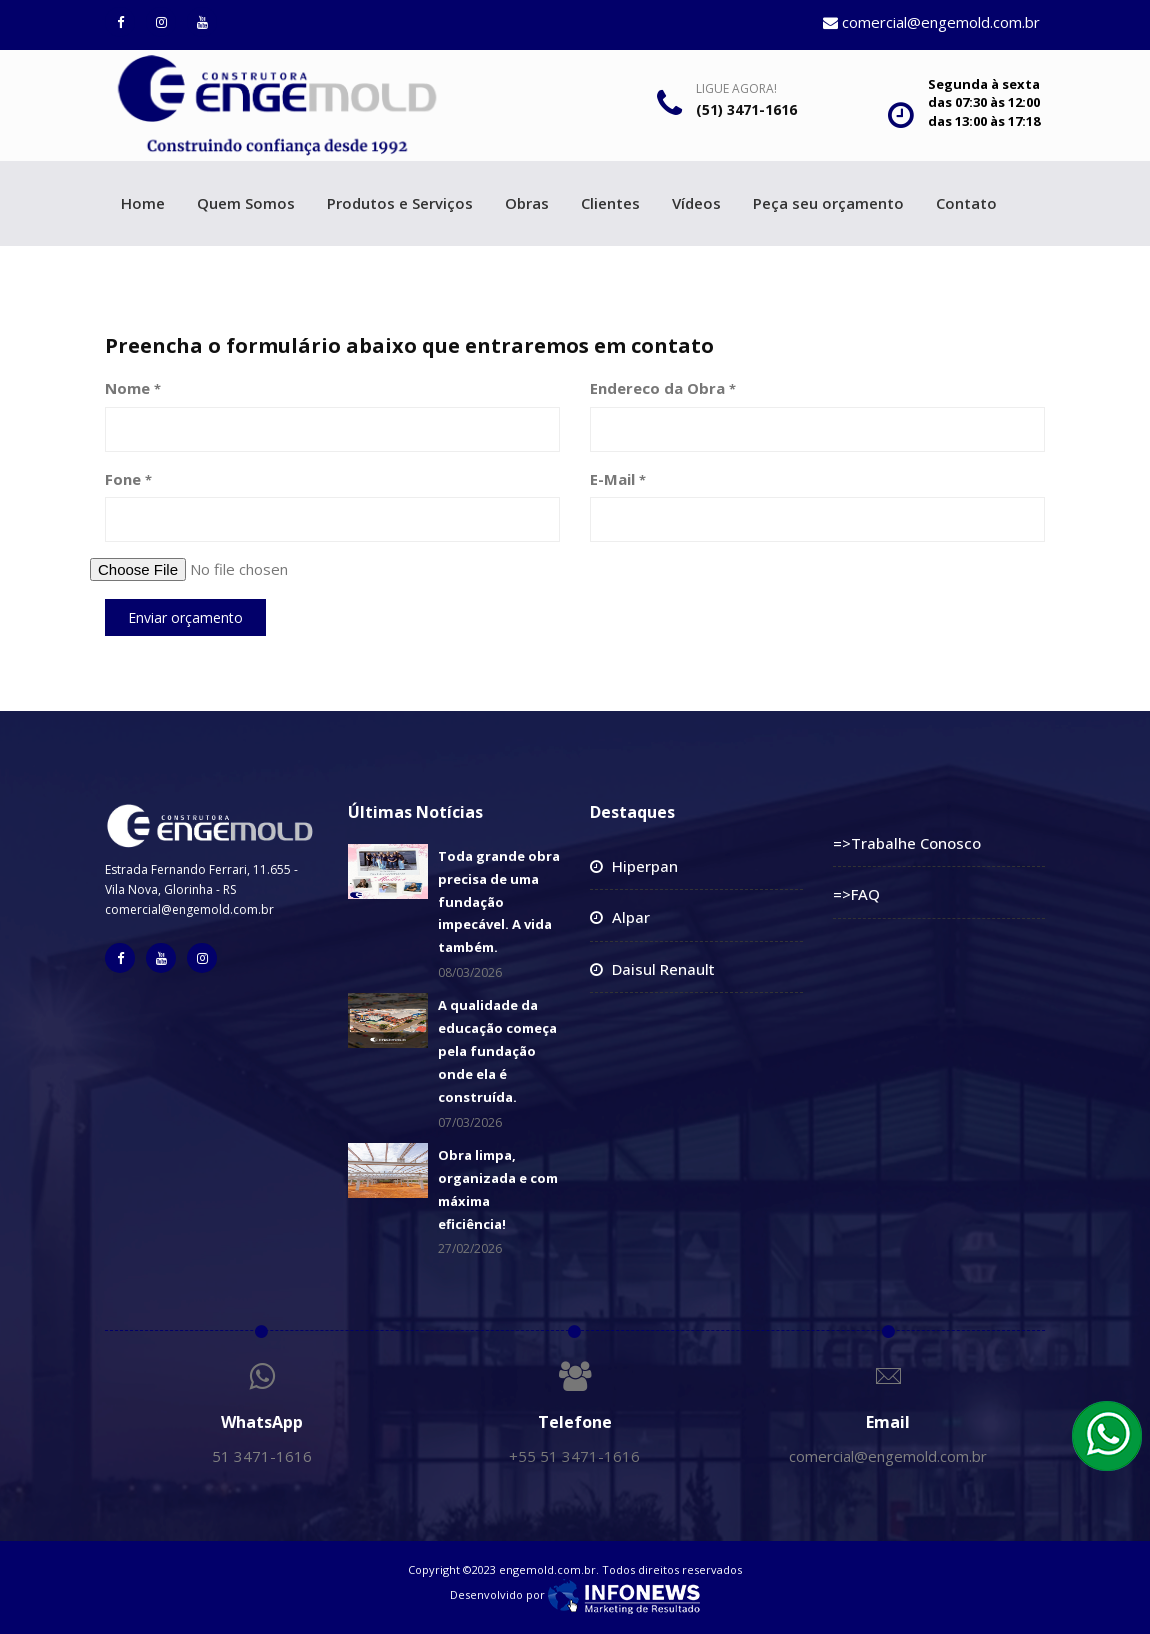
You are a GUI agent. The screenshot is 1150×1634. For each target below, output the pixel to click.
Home (143, 203)
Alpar (631, 917)
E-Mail (618, 479)
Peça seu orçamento (828, 203)
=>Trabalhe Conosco (907, 843)
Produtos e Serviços (400, 203)
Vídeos (696, 203)
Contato (966, 203)
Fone (128, 479)
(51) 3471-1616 (746, 109)
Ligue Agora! (736, 88)
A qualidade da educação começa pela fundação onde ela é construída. (497, 1050)
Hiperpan (645, 866)
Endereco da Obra (663, 388)
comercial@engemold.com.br (931, 22)
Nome (133, 388)
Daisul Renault (663, 969)
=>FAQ (856, 894)
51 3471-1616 (262, 1456)
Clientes (610, 203)
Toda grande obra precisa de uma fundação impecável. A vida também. (499, 901)
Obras (527, 203)
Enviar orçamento (185, 617)
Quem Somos (246, 203)
